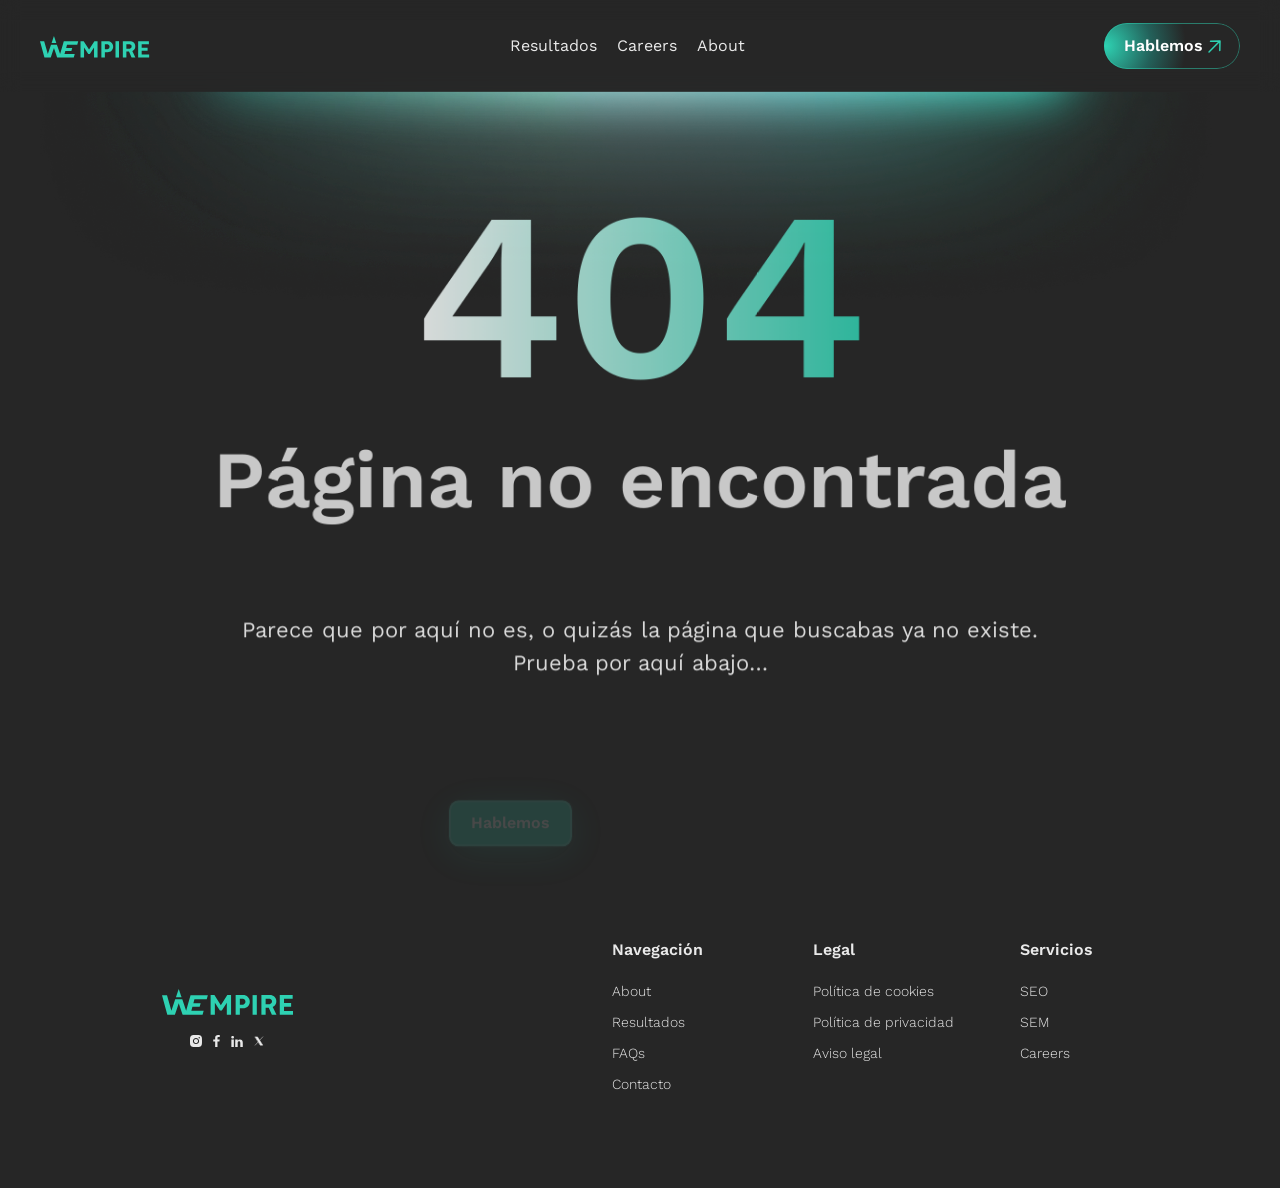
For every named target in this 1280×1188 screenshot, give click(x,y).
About (631, 991)
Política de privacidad (883, 1022)
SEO (1034, 991)
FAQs (628, 1053)
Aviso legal (847, 1053)
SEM (1035, 1022)
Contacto (641, 1084)
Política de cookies (873, 991)
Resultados (648, 1022)
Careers (1045, 1053)
